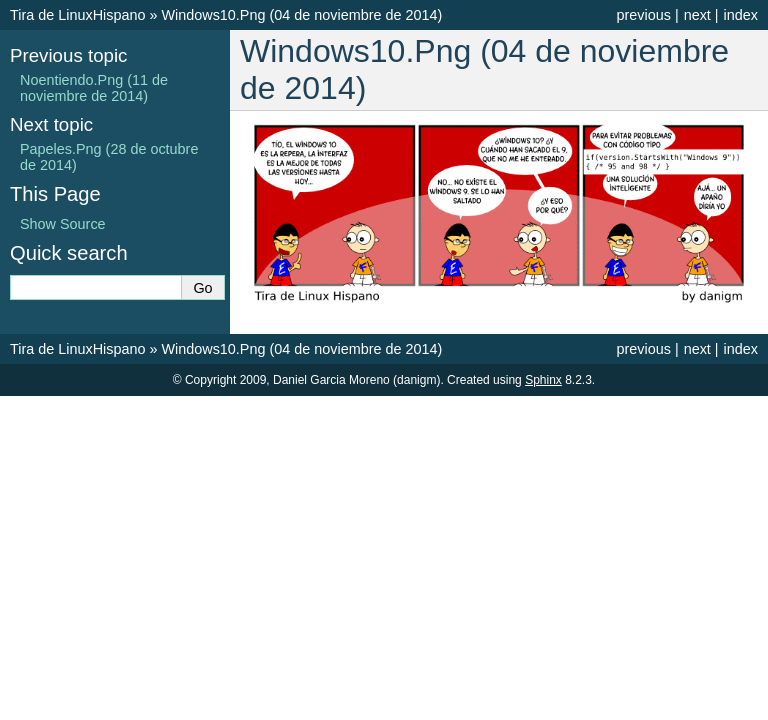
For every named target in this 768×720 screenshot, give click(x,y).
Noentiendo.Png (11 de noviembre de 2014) (94, 88)
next (697, 15)
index (741, 15)
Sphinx (543, 380)
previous (643, 15)
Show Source (63, 224)
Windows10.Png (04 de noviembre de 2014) (301, 15)
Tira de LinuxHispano (77, 15)
